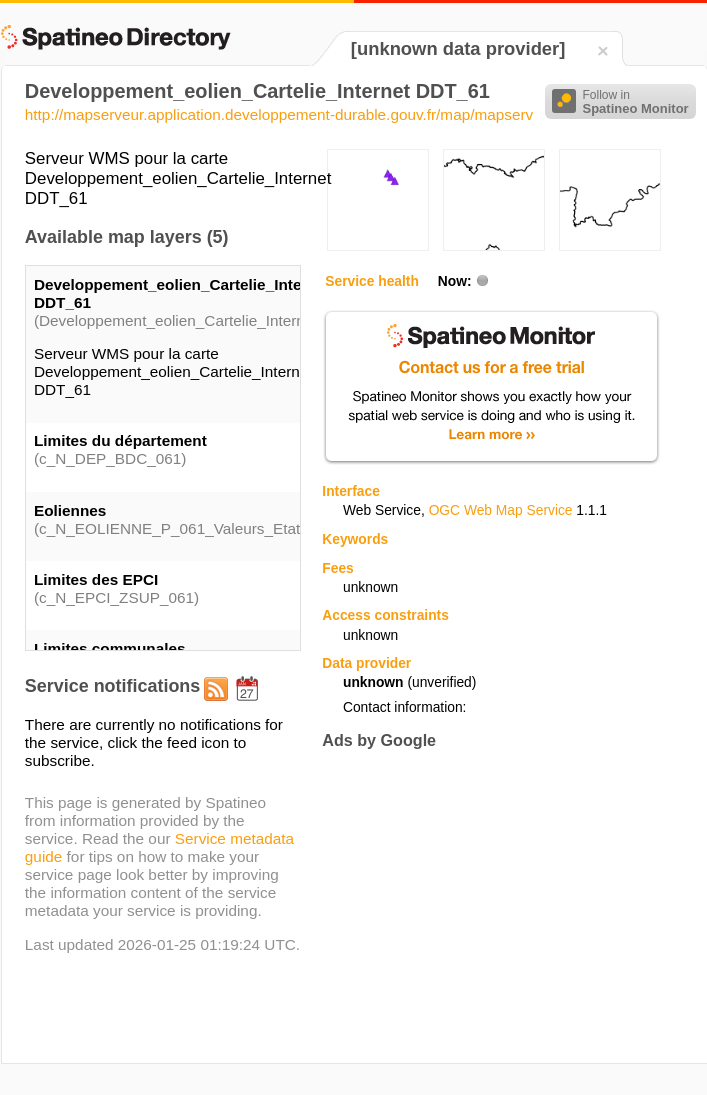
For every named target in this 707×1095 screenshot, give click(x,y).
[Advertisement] (490, 906)
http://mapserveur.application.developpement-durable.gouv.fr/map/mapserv (279, 114)
